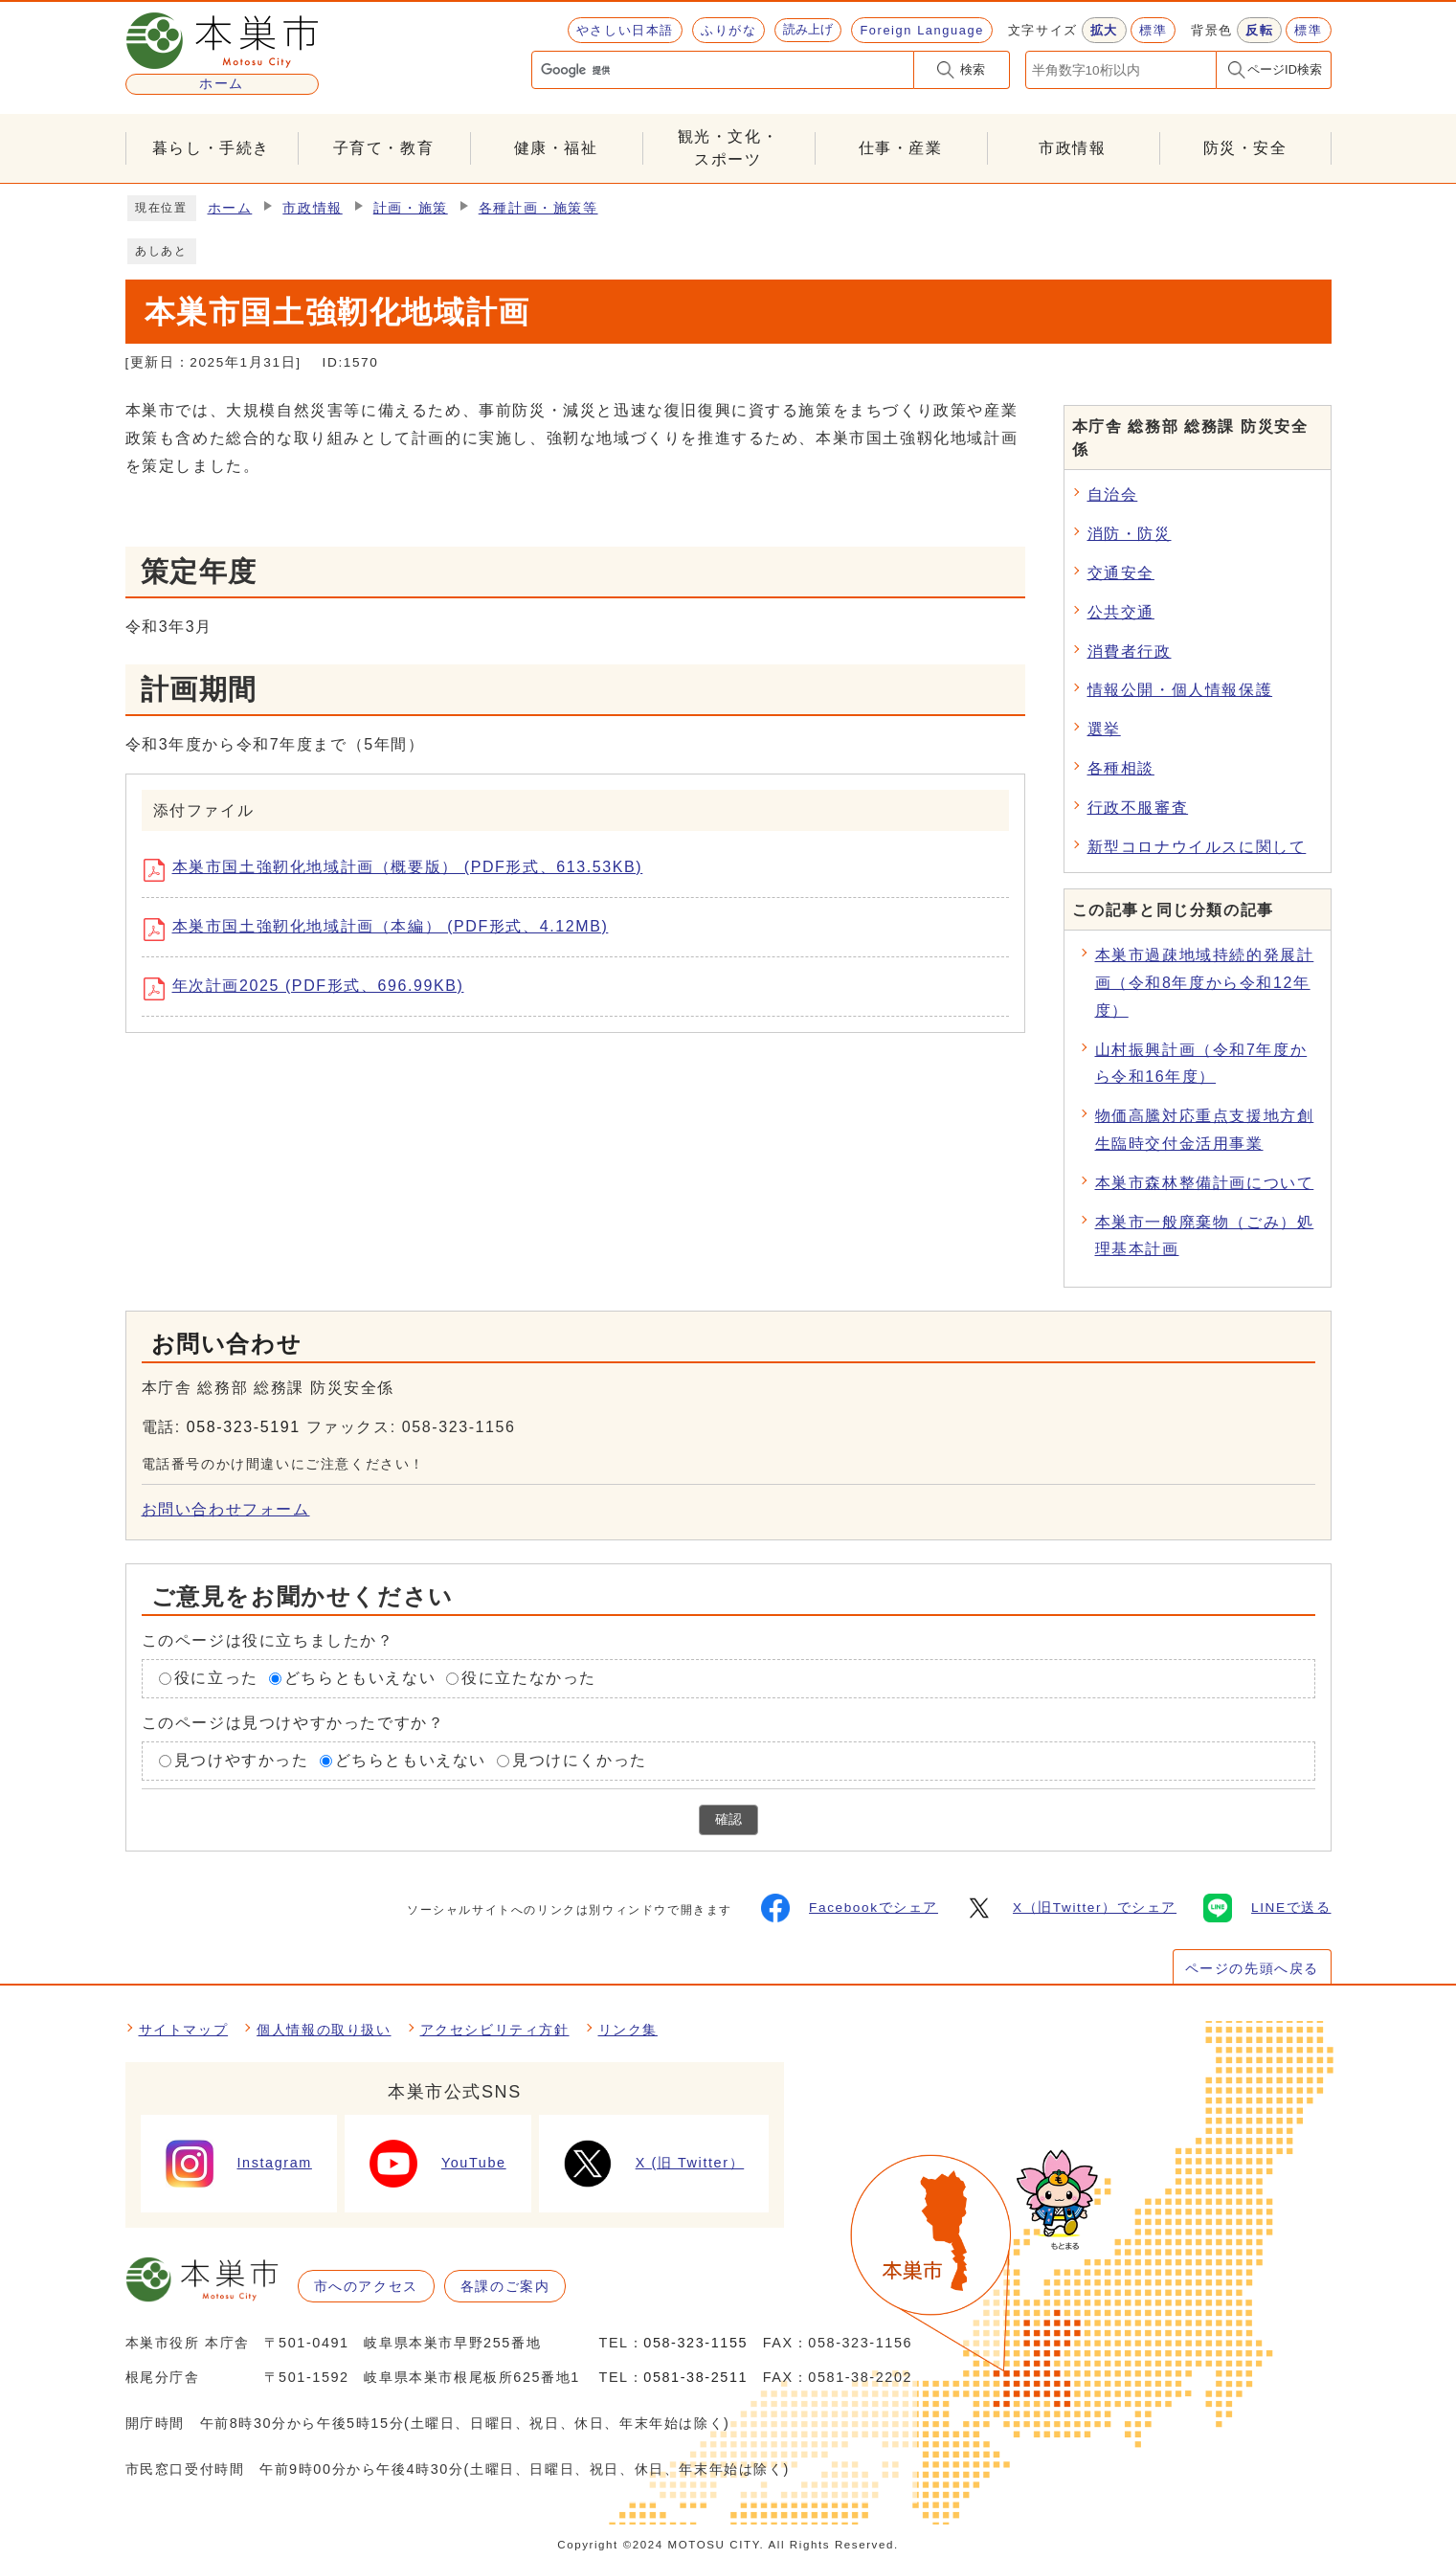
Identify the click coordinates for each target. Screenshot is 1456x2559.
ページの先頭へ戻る (1252, 1968)
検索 (972, 69)
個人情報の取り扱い (324, 2029)
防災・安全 (1245, 148)
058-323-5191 (244, 1427)
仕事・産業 (901, 148)
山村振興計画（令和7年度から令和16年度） (1201, 1064)
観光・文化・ (728, 149)
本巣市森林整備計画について (1204, 1183)
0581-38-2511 (695, 2377)
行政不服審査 (1138, 807)
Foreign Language (921, 30)
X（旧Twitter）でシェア (1070, 1908)
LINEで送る (1267, 1908)
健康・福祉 (556, 148)
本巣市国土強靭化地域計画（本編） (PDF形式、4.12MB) (383, 929)
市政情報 (1072, 148)
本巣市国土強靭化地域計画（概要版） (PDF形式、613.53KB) (400, 870)
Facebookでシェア (849, 1908)
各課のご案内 (505, 2286)
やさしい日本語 (625, 30)
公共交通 (1120, 612)
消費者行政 (1129, 651)
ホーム (230, 208)
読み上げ (808, 29)
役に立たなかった (528, 1678)
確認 (728, 1819)
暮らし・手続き (211, 148)
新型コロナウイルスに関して (1197, 847)
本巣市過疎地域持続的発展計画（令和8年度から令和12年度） (1204, 983)
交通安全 (1120, 573)
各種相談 (1120, 768)
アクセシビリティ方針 (495, 2029)
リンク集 (628, 2029)
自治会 (1112, 494)
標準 (1153, 30)
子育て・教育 (384, 148)
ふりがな (728, 30)
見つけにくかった (579, 1760)
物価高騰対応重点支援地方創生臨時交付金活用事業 (1204, 1130)
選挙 (1104, 729)
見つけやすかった (241, 1760)
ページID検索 (1284, 69)
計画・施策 (410, 208)
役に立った (216, 1678)
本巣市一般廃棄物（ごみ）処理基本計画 (1204, 1236)
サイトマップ (184, 2029)
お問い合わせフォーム (226, 1509)
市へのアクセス (366, 2286)
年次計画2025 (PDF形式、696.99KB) (310, 988)
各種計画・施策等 (538, 208)
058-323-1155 (695, 2342)
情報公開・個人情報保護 (1180, 690)
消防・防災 (1129, 534)
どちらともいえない (360, 1678)
